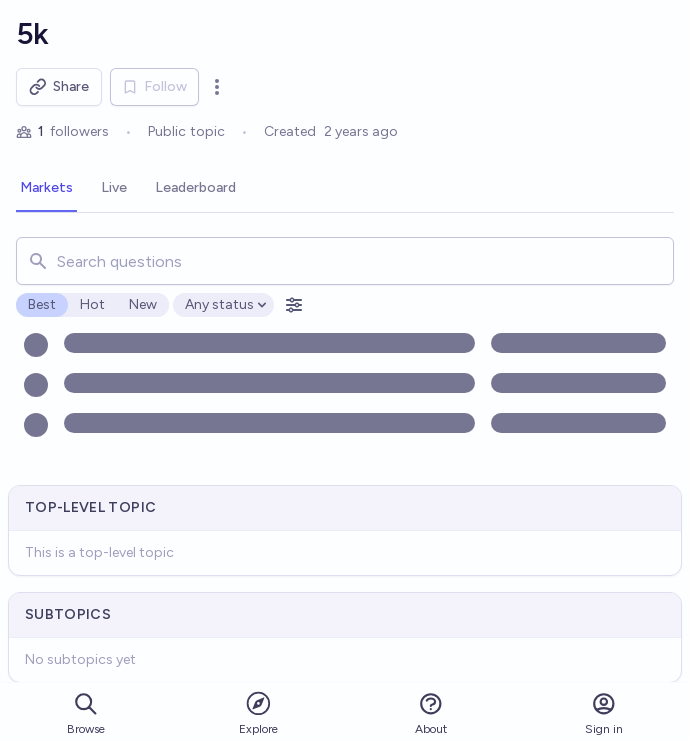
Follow (154, 86)
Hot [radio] (92, 304)
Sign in (604, 713)
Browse (86, 713)
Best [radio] (42, 304)
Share (59, 87)
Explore (258, 712)
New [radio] (143, 304)
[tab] (46, 189)
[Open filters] (294, 305)
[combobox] (345, 261)
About (431, 713)
